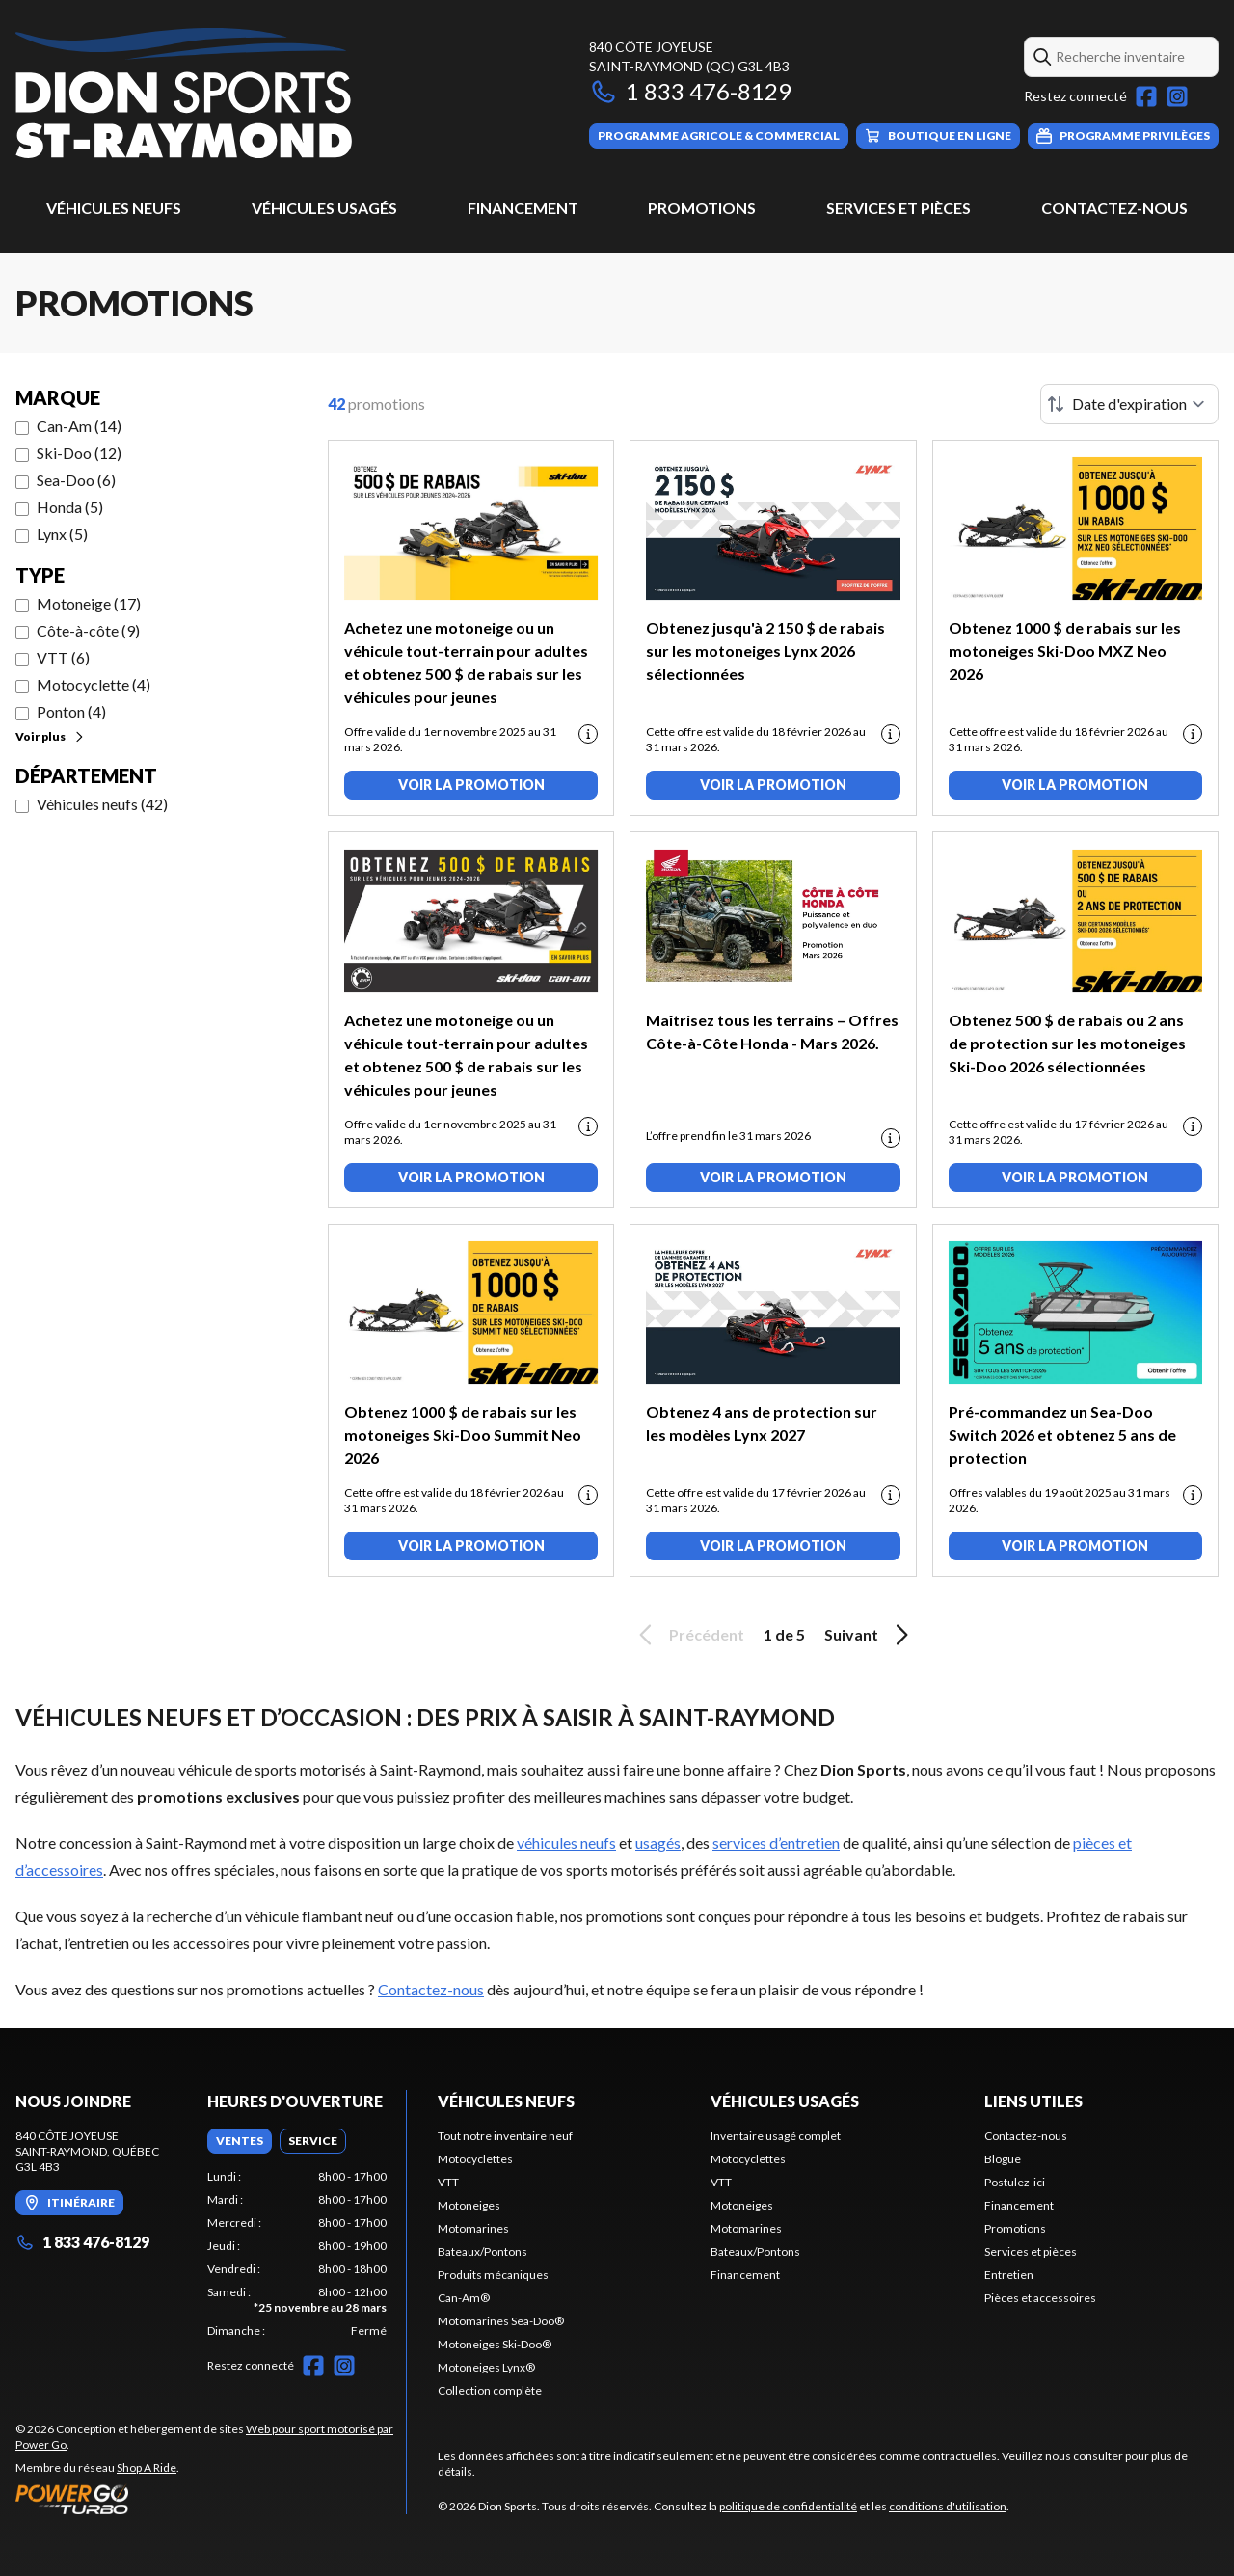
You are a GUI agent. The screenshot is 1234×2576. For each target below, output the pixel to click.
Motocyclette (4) (93, 684)
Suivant (869, 1634)
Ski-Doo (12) (79, 453)
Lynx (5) (62, 534)
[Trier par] (1129, 404)
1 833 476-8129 (690, 91)
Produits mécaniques (493, 2274)
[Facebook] (1146, 96)
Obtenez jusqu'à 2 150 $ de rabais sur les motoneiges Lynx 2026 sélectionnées (765, 650)
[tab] (239, 2141)
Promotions (702, 208)
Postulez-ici (1014, 2182)
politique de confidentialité (788, 2506)
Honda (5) (70, 507)
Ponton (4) (71, 711)
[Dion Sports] (183, 93)
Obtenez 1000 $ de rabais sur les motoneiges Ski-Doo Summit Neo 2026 (462, 1434)
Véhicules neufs (113, 208)
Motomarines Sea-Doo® (501, 2321)
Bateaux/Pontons (482, 2251)
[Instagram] (1177, 96)
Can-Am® (464, 2298)
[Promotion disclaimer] (588, 734)
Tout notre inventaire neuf (505, 2136)
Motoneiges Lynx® (486, 2367)
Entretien (1008, 2274)
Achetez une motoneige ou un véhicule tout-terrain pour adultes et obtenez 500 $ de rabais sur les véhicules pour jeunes (466, 662)
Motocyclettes (475, 2159)
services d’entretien (776, 1842)
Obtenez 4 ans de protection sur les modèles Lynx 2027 (761, 1423)
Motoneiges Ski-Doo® (494, 2344)
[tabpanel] (297, 2254)
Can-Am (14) (79, 426)
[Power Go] (210, 2498)
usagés (658, 1842)
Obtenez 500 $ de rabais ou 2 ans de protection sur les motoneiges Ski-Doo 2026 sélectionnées (1067, 1043)
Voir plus (50, 736)
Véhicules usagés (324, 208)
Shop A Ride (146, 2467)
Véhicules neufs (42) (102, 804)
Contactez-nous (1114, 208)
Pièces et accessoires (1040, 2298)
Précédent (688, 1634)
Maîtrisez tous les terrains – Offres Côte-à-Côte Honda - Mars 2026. (772, 1031)
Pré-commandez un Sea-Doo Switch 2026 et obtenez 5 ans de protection (1062, 1434)
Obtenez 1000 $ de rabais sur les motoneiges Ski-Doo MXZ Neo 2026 (1065, 650)
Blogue (1002, 2159)
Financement (523, 208)
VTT (448, 2182)
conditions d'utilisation (947, 2506)
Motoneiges (469, 2205)
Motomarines (473, 2228)
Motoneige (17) (89, 603)
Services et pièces (898, 208)
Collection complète (490, 2390)
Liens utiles (1033, 2101)
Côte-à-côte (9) (88, 630)
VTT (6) (63, 657)
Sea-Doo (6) (76, 480)
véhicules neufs (566, 1842)
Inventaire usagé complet (776, 2136)
